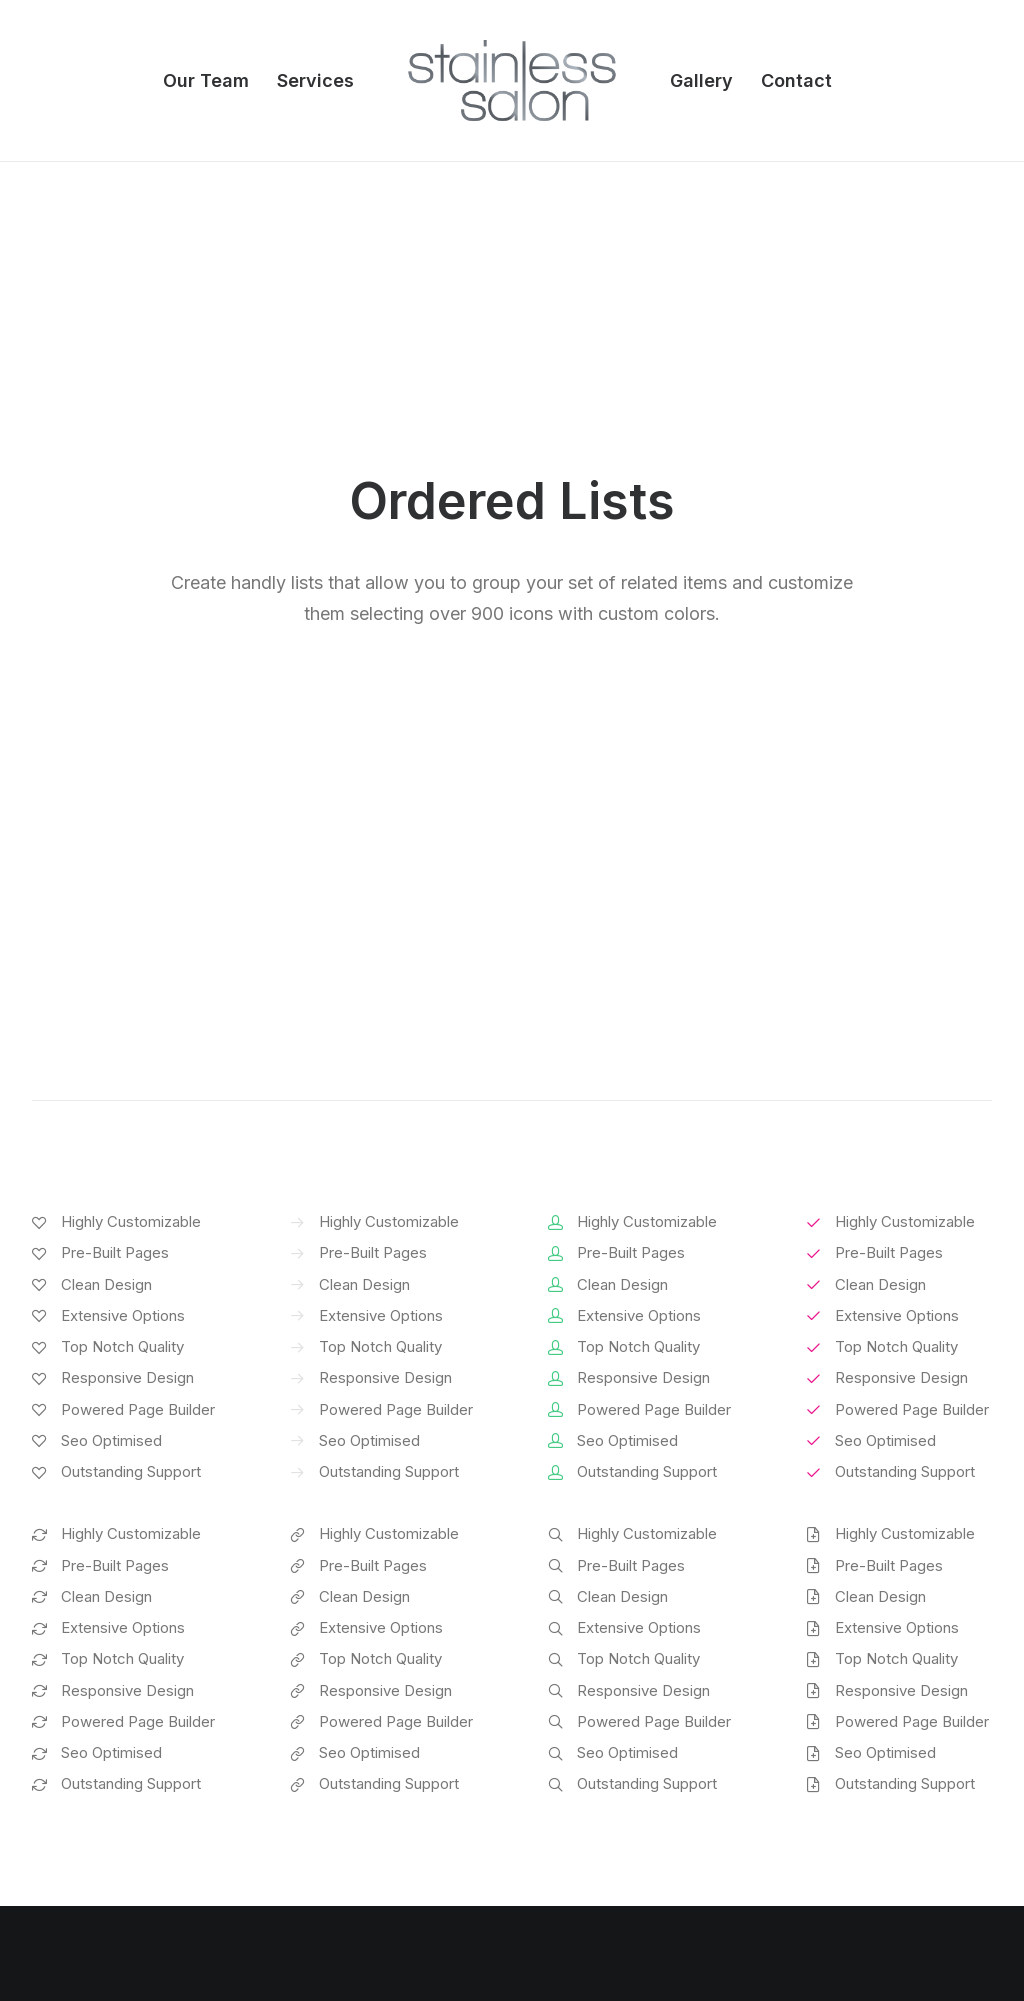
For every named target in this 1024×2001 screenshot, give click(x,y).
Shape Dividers (332, 1853)
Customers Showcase (884, 1769)
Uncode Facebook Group (893, 1669)
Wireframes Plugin (344, 1721)
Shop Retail (70, 1721)
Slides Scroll (322, 1826)
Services (315, 80)
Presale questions (620, 1870)
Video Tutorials (608, 1769)
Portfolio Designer (94, 1774)
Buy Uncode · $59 (887, 1433)
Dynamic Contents (344, 1800)
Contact (796, 80)
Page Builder (324, 1669)
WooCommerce (336, 1695)
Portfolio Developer (99, 1826)
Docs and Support (622, 1669)
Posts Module (329, 1748)
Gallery (701, 80)
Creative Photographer (110, 1748)
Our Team (206, 80)
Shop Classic (76, 1669)
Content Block (330, 1774)
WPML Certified (337, 1879)
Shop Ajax (66, 1695)
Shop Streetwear (89, 1800)
